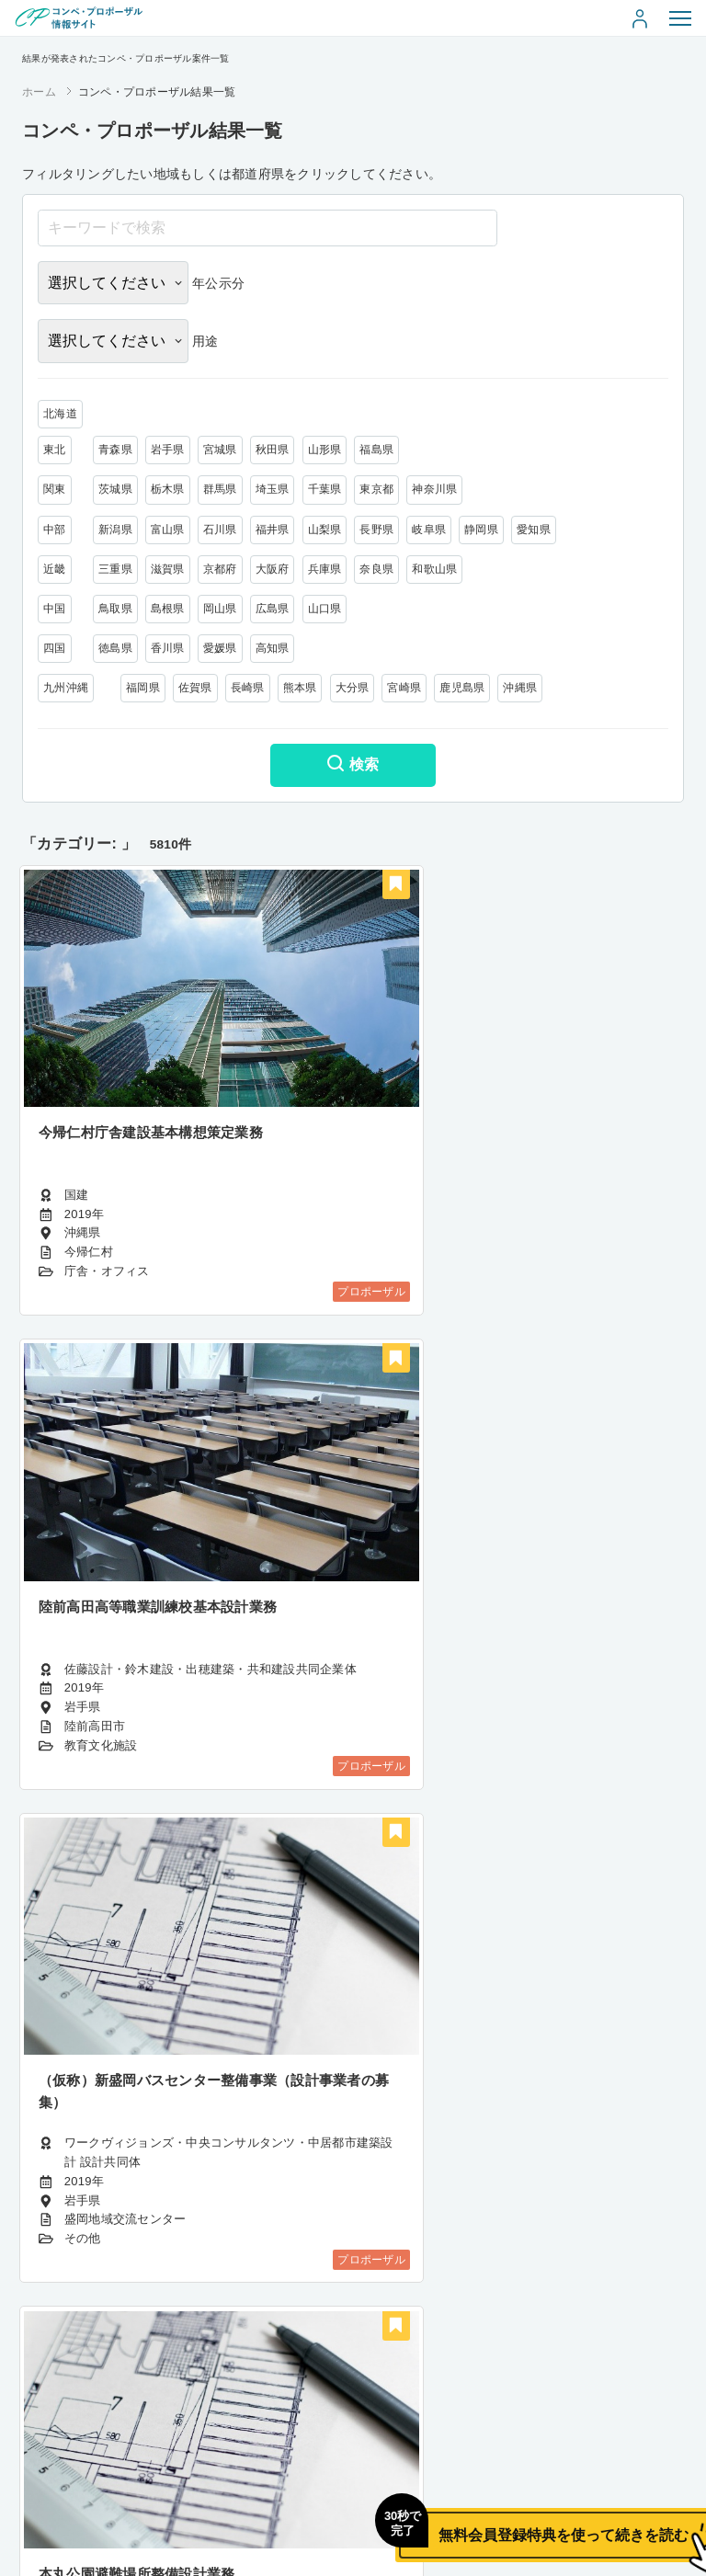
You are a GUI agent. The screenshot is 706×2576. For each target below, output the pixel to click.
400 (394, 2419)
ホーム (39, 91)
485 (477, 2419)
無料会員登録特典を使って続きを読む (481, 2517)
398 (312, 2419)
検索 (352, 766)
